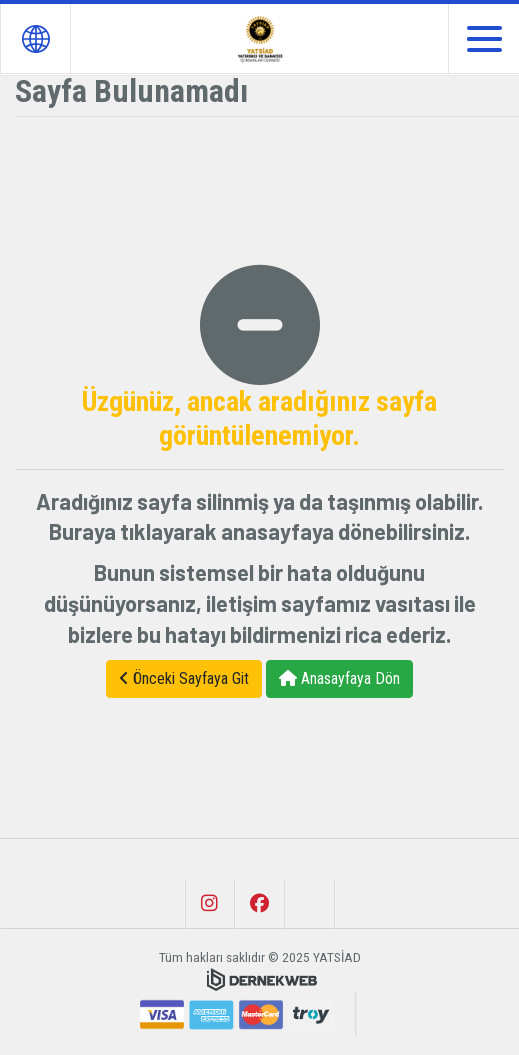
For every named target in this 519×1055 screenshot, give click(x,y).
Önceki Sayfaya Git (184, 678)
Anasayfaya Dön (339, 678)
